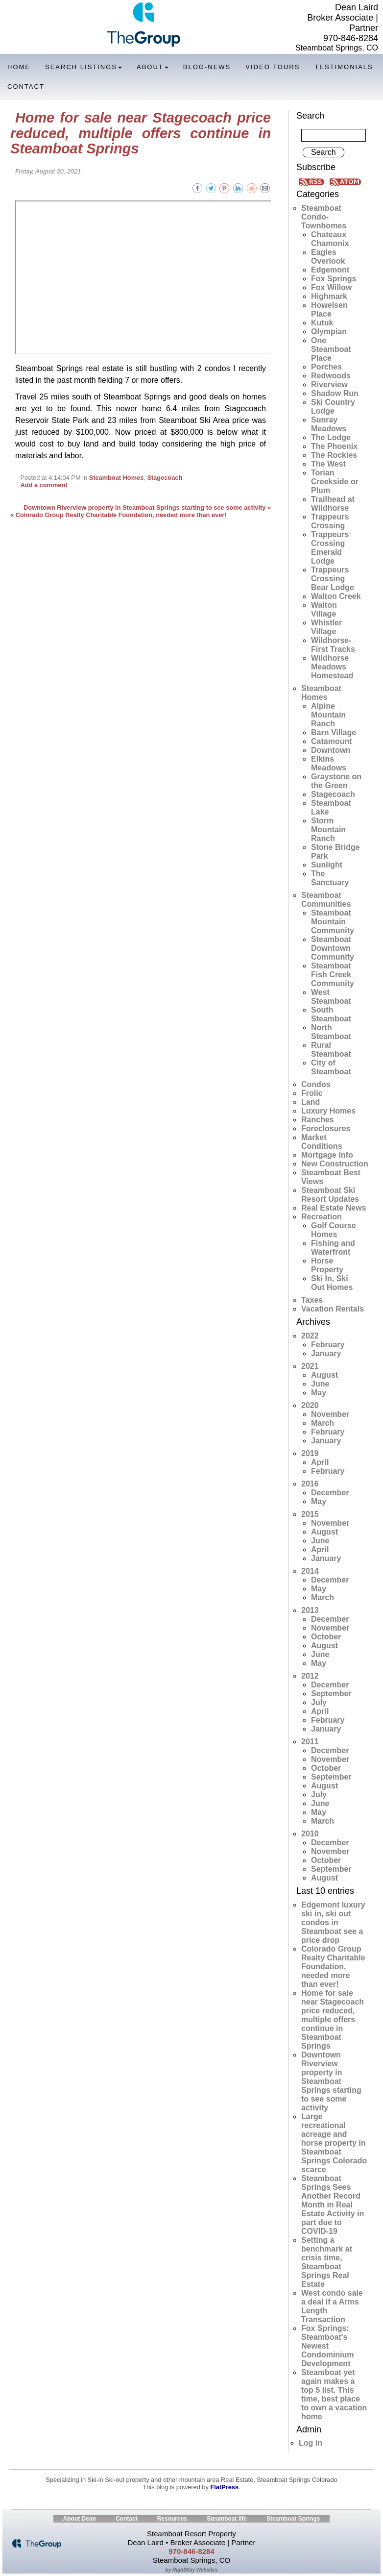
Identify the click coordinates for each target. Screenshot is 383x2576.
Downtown (331, 750)
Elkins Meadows (328, 763)
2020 (310, 1405)
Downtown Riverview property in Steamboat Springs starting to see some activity (331, 2081)
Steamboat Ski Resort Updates (330, 1194)
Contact (26, 86)
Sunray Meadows (328, 424)
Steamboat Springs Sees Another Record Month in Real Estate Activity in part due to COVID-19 (332, 2204)
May (318, 1392)
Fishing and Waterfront (333, 1247)
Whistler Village (326, 627)
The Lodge (331, 437)
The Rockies (334, 455)
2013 (310, 1610)
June (320, 1384)
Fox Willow (331, 287)
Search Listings (83, 67)
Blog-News (207, 67)
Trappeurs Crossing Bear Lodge (332, 579)
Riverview (329, 384)
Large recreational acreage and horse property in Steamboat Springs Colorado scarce (334, 2143)
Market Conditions (321, 1141)
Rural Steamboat (331, 1049)
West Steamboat (331, 996)
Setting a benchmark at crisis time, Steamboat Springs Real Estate (326, 2262)
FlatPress (224, 2487)
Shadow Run (335, 393)
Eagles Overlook (328, 256)
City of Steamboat (331, 1067)
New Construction (334, 1164)
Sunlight (326, 865)
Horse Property (327, 1265)
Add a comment (43, 485)
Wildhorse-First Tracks (333, 644)
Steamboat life (227, 2518)
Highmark (329, 296)
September (331, 1693)
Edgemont (330, 270)
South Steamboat (331, 1014)
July (319, 1702)
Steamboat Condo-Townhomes (323, 217)
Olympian (329, 331)
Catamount (331, 741)
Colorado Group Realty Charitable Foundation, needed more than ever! (333, 1966)
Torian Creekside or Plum (335, 482)
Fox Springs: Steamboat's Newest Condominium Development (327, 2346)
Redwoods (331, 376)
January (326, 1353)
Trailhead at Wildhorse (333, 503)
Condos (316, 1084)
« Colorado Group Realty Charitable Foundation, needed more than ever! (118, 515)
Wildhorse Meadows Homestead (332, 667)
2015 (310, 1514)
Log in (310, 2443)
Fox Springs (333, 278)
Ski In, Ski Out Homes (332, 1282)
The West (328, 464)
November (330, 1414)
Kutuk (322, 323)
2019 (310, 1453)
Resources (172, 2518)
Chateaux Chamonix (330, 239)
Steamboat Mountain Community (332, 922)
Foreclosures (325, 1128)
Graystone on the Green (336, 781)
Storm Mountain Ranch (328, 829)
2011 (310, 1741)
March (322, 1423)
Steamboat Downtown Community (332, 948)
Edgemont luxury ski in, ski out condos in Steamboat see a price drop (333, 1922)
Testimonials (343, 67)
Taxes (312, 1300)
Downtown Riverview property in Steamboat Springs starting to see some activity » (147, 507)
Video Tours (272, 67)
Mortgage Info (327, 1155)
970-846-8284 (350, 38)
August (324, 1375)
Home (18, 67)
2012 (310, 1676)
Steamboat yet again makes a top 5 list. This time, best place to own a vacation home (334, 2394)
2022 (310, 1336)
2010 (310, 1834)
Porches (326, 367)
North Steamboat (331, 1031)
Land (310, 1102)
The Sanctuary (330, 878)
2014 (310, 1571)
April (320, 1462)
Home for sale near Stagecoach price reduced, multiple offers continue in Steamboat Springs (140, 133)
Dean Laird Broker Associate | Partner (342, 17)
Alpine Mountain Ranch (328, 715)
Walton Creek (336, 596)
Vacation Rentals (332, 1309)
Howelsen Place (329, 309)
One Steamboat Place (331, 349)
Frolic (312, 1093)
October (326, 1637)
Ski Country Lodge (333, 406)
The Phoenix (334, 446)
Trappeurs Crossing (330, 521)
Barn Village (333, 732)
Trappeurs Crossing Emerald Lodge (330, 547)
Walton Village (324, 609)
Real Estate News (333, 1208)
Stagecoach (164, 477)
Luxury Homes (328, 1111)
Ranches (317, 1119)
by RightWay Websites (192, 2570)
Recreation (321, 1217)
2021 (310, 1366)
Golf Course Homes (333, 1229)
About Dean (79, 2518)
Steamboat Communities (326, 899)
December (330, 1492)
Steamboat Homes (116, 477)
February (327, 1344)
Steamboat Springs (293, 2518)
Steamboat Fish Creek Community (332, 975)
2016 (310, 1484)
